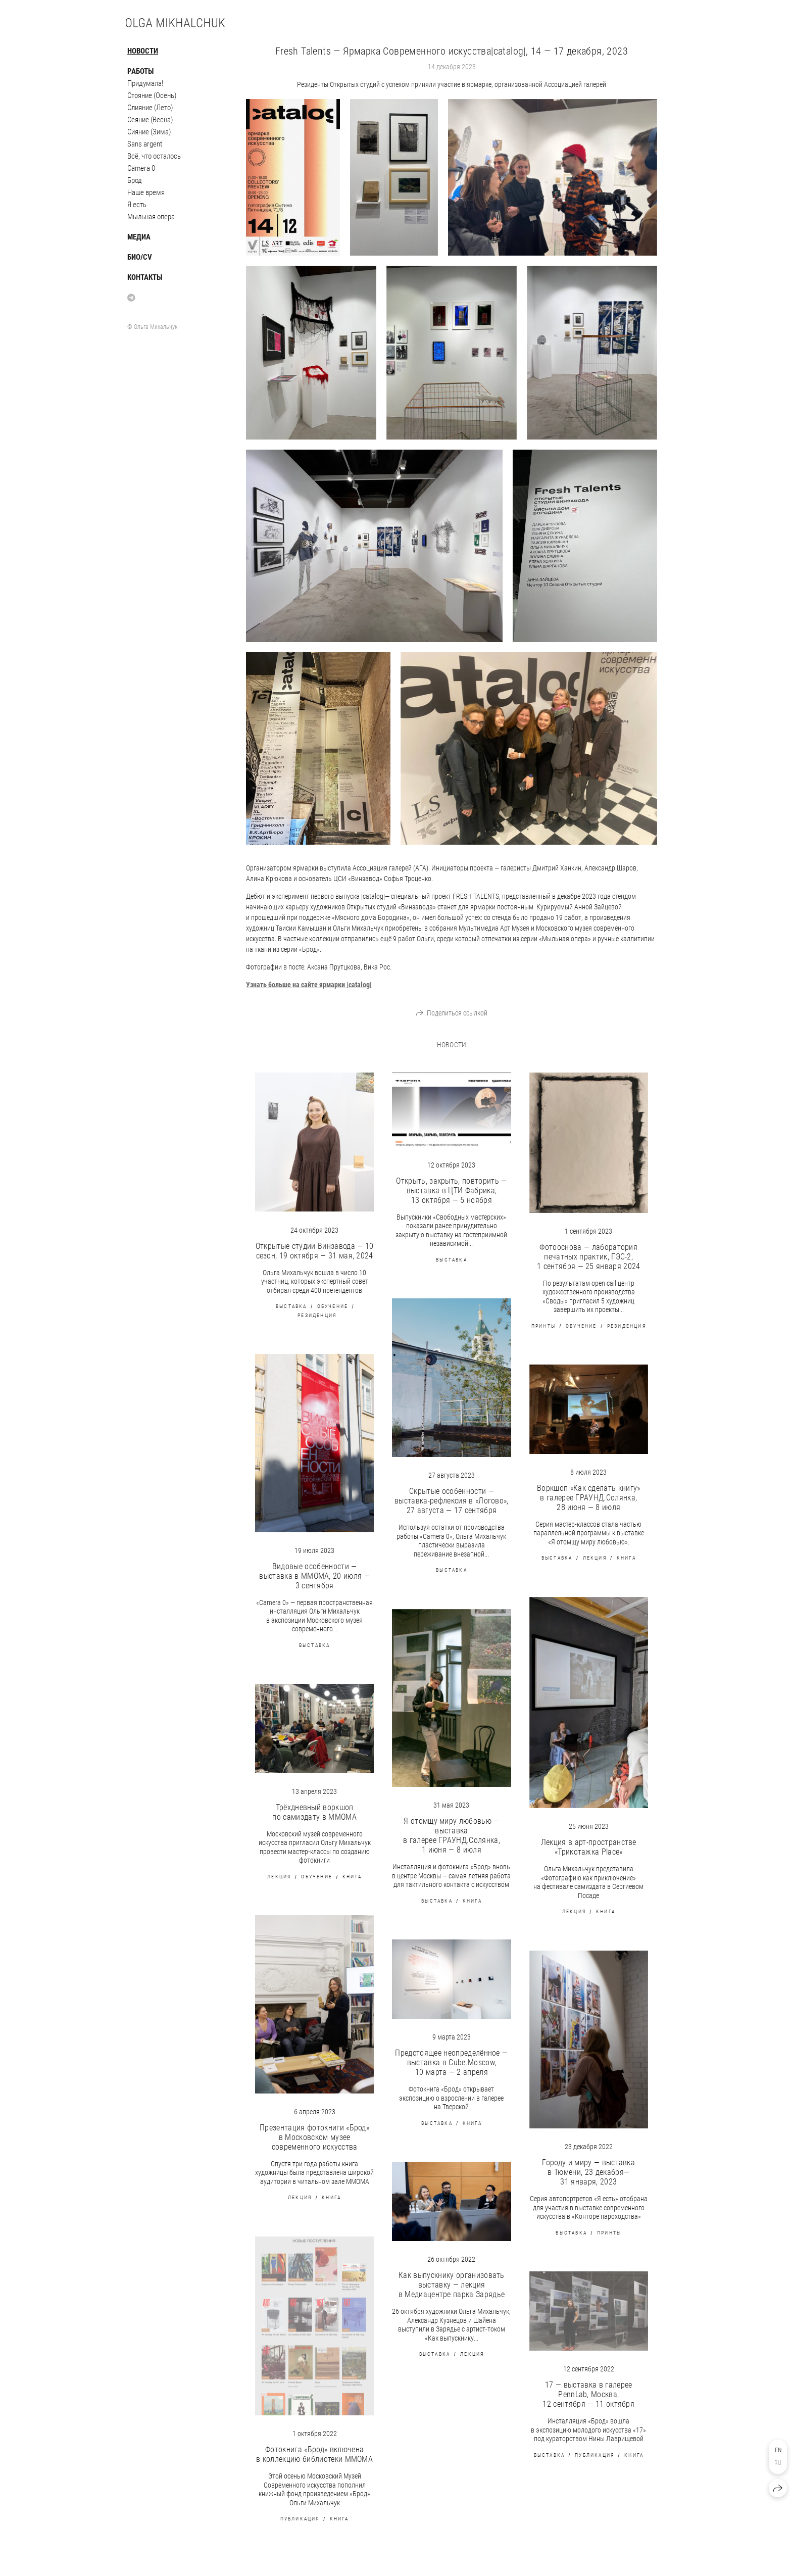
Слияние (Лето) (150, 107)
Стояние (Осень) (151, 95)
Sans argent (144, 144)
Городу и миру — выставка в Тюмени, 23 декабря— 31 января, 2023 (588, 2172)
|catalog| (309, 985)
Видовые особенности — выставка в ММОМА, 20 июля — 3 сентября (314, 1576)
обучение (333, 1306)
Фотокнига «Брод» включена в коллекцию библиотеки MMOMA (314, 2454)
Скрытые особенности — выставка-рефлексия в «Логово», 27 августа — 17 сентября (451, 1500)
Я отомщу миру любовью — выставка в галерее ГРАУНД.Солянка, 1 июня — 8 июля (451, 1835)
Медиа (139, 236)
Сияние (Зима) (149, 131)
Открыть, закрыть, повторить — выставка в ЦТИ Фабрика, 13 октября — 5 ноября (451, 1190)
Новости (142, 51)
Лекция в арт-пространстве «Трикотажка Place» (588, 1847)
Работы (140, 71)
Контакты (144, 277)
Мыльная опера (151, 216)
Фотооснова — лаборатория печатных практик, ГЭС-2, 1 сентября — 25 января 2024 (588, 1256)
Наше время (146, 192)
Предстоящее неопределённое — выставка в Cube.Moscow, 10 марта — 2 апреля (451, 2062)
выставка (291, 1306)
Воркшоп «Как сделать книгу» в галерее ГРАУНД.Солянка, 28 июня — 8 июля (588, 1497)
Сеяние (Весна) (150, 119)
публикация (300, 2518)
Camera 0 (141, 168)
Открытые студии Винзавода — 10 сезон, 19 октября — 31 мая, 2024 (315, 1250)
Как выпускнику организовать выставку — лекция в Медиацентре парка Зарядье (452, 2284)
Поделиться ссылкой (457, 1013)
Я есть (136, 204)
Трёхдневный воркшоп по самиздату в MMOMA (314, 1812)
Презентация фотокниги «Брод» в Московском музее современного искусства (314, 2137)
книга (626, 1558)
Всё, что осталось (154, 156)
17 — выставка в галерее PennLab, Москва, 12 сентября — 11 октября (588, 2394)
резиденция (317, 1315)
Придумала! (145, 83)
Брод (134, 180)
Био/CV (139, 257)
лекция (595, 1558)
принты (543, 1326)
